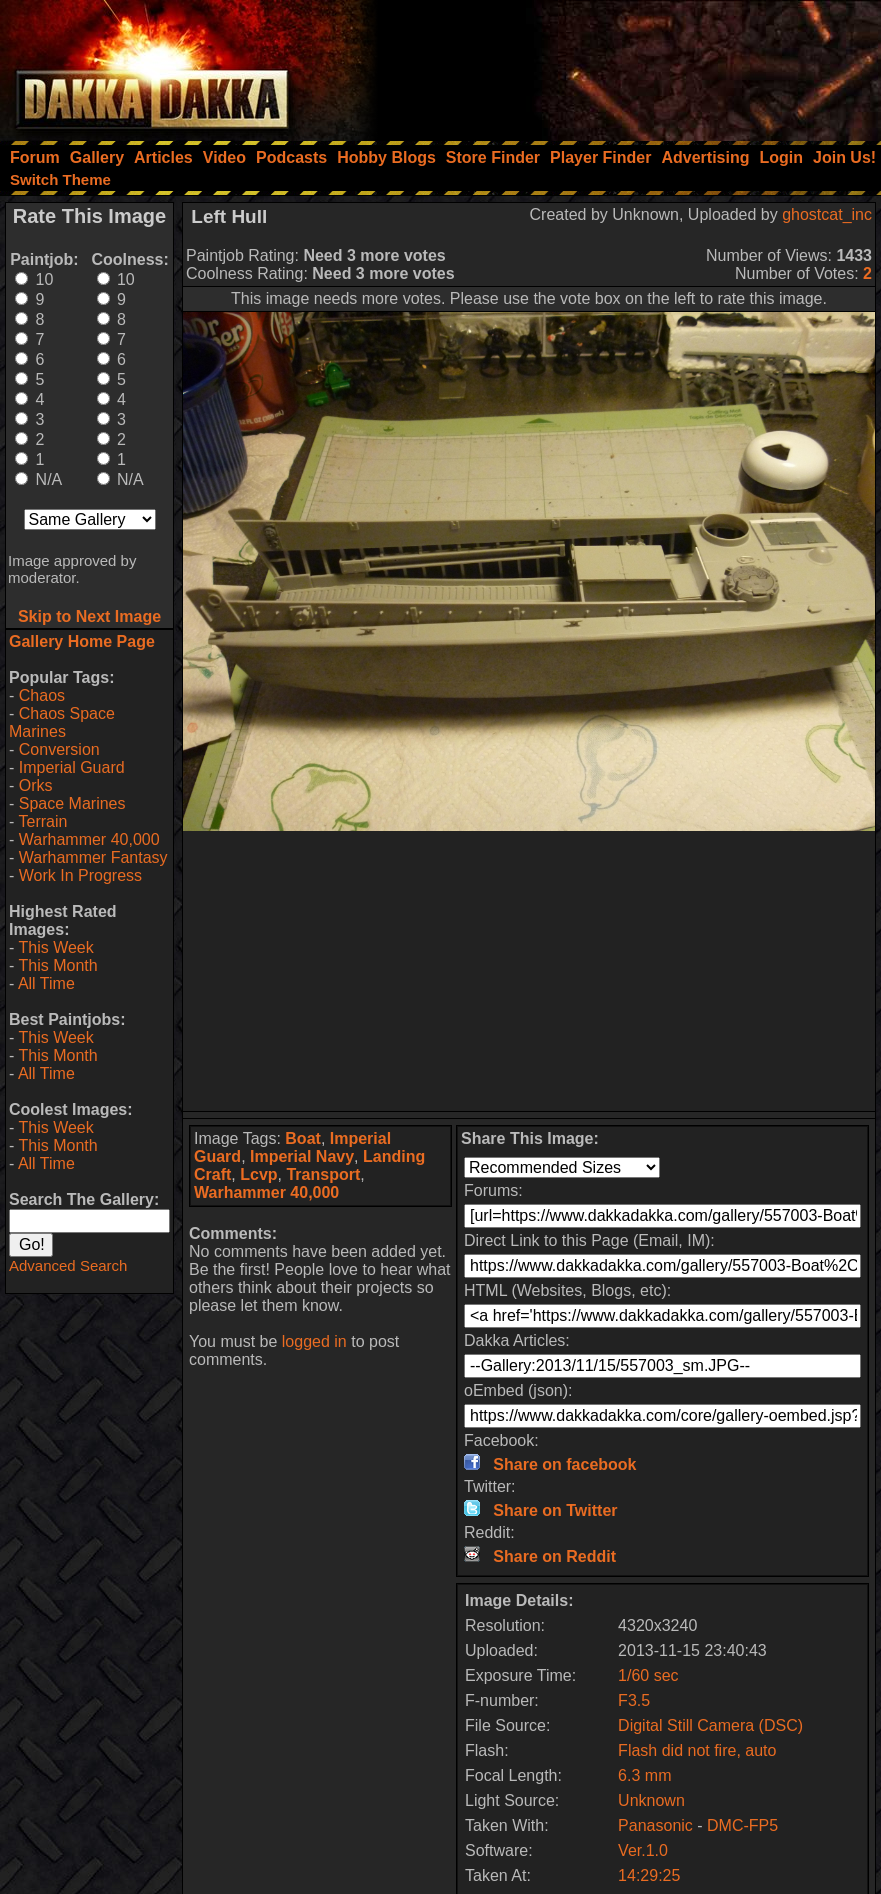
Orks (36, 785)
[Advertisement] (612, 65)
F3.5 (634, 1700)
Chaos (42, 695)
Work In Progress (80, 875)
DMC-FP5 (742, 1825)
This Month (57, 965)
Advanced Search (68, 1265)
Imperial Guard (72, 767)
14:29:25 (649, 1875)
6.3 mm (644, 1775)
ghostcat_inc (827, 214)
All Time (46, 983)
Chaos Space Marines (62, 722)
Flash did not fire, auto (697, 1750)
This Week (55, 947)
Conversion (59, 749)
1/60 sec (648, 1675)
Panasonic (655, 1825)
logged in (314, 1341)
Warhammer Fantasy (93, 857)
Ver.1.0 (643, 1850)
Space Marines (72, 803)
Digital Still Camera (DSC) (710, 1725)
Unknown (651, 1800)
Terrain (42, 821)
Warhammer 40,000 (89, 839)
